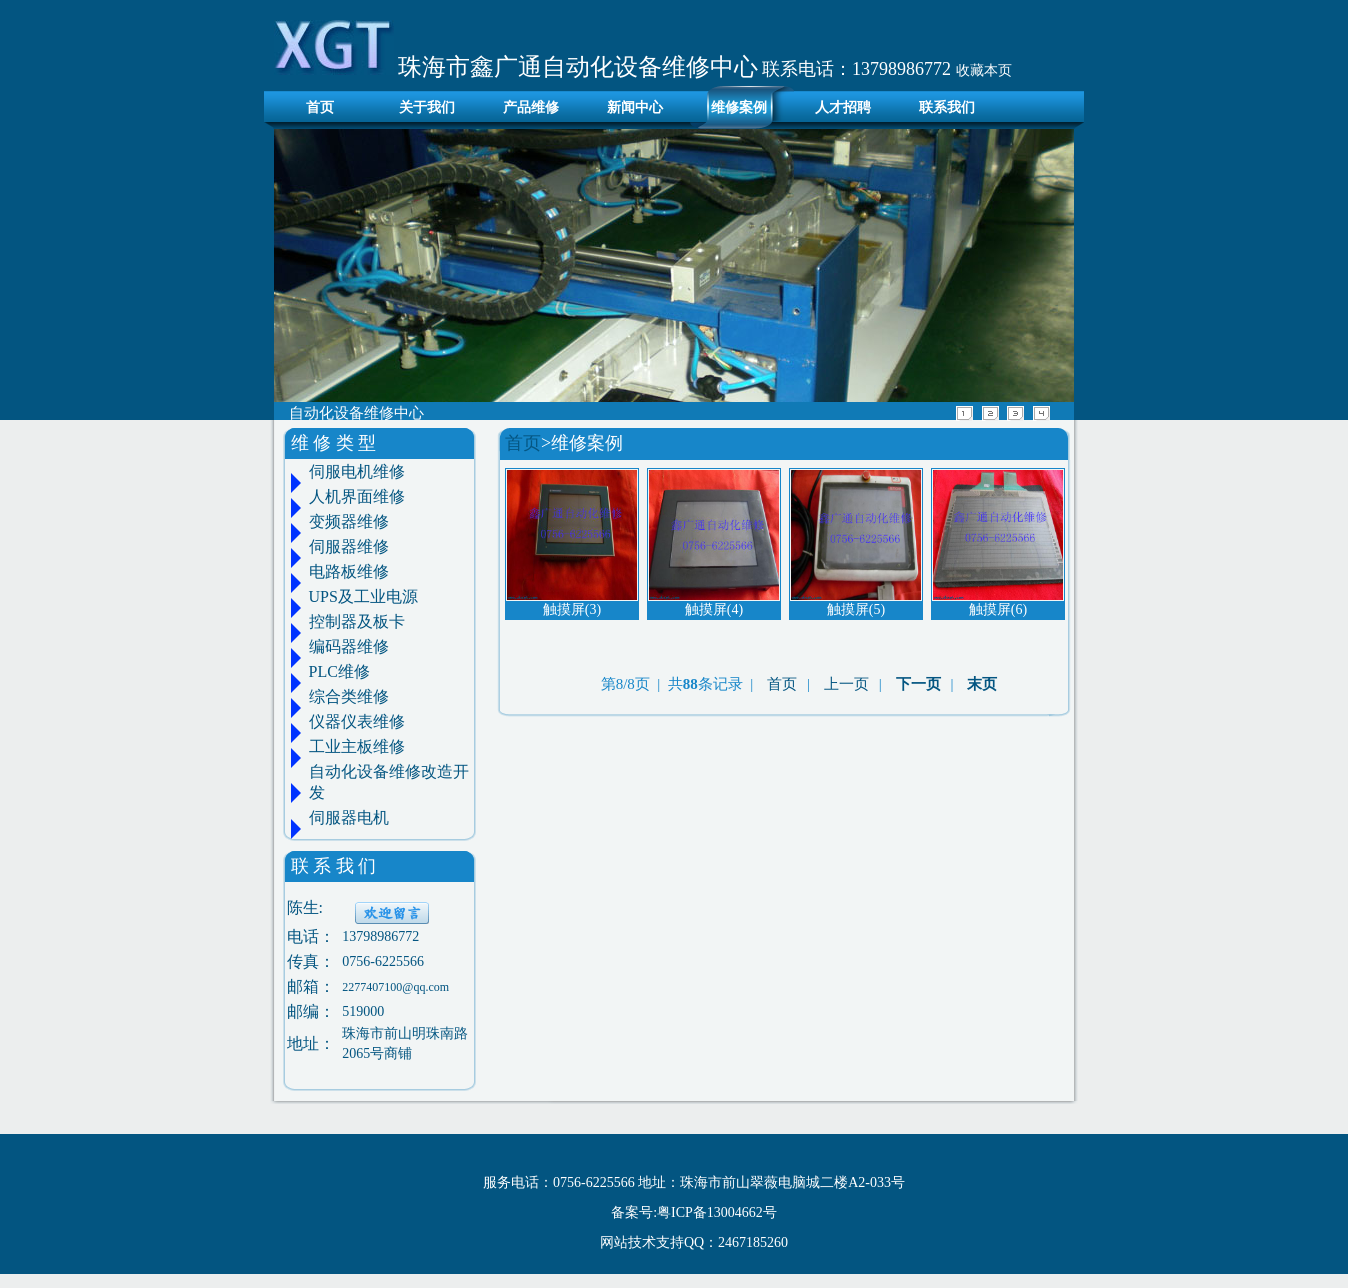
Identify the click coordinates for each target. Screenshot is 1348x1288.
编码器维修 (349, 646)
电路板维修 (349, 571)
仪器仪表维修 (357, 721)
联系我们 (947, 107)
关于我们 (427, 107)
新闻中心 (635, 107)
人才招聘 (843, 107)
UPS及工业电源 (363, 596)
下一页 (918, 684)
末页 (982, 684)
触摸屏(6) (998, 609)
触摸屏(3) (572, 609)
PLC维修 (339, 671)
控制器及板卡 (357, 621)
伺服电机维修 (357, 471)
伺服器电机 (349, 817)
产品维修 (531, 107)
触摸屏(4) (714, 609)
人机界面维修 (357, 496)
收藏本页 (984, 70)
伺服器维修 (349, 546)
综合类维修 (349, 696)
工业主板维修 (357, 746)
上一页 (846, 684)
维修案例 (739, 107)
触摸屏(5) (856, 609)
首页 (314, 107)
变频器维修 (349, 521)
